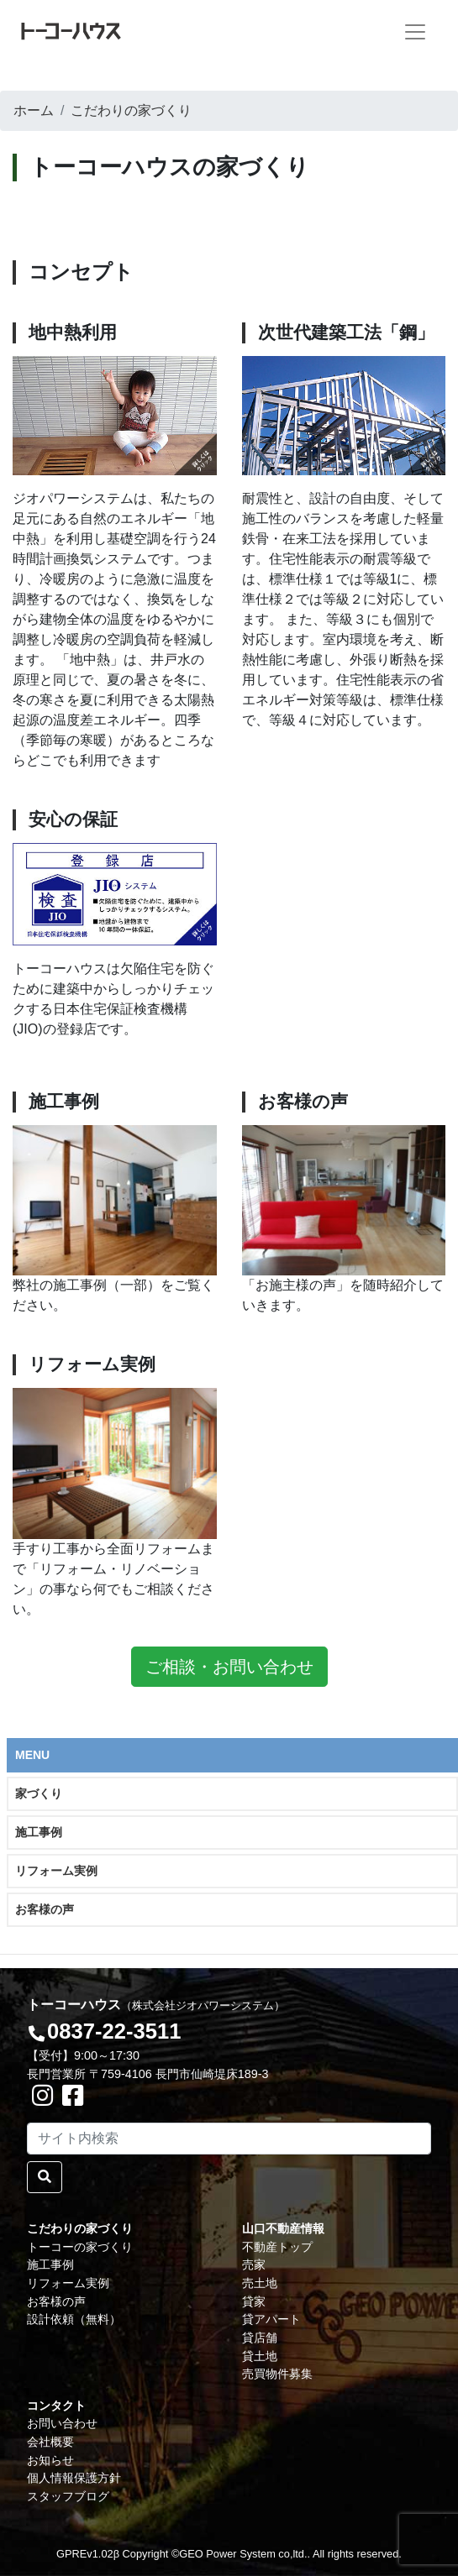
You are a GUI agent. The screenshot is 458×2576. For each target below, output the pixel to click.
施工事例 (38, 1832)
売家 (254, 2264)
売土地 (259, 2283)
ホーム (33, 110)
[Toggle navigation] (415, 32)
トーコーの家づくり (80, 2247)
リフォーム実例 (56, 1870)
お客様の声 (44, 1909)
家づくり (38, 1793)
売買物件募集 (277, 2373)
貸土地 (259, 2356)
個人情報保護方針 (74, 2477)
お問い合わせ (62, 2423)
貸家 (254, 2301)
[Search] (229, 2139)
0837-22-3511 (114, 2031)
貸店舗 (259, 2337)
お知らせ (50, 2460)
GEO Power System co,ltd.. (244, 2553)
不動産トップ (277, 2247)
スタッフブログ (68, 2496)
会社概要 (50, 2441)
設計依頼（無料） (74, 2319)
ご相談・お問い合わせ (229, 1666)
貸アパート (271, 2319)
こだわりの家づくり (131, 110)
